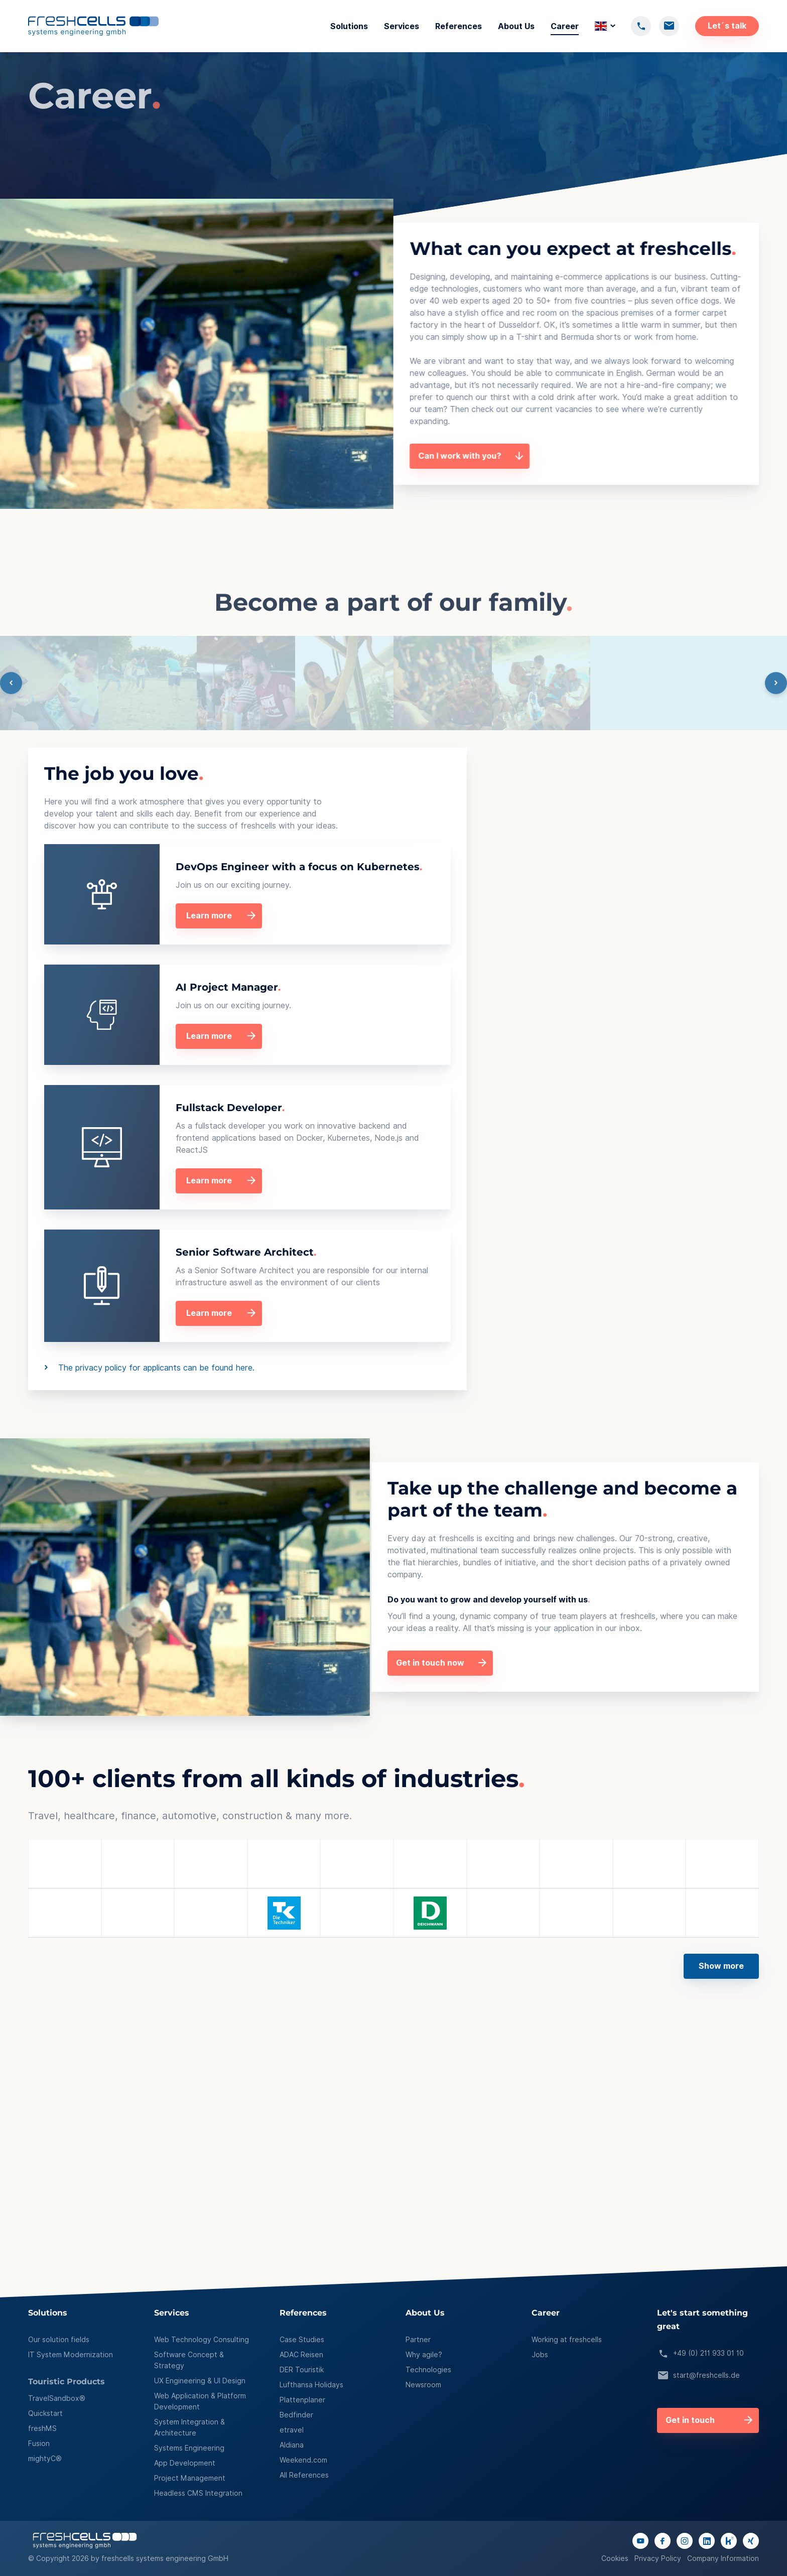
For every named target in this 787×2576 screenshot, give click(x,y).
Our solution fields (58, 2340)
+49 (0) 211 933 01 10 (700, 2354)
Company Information (723, 2558)
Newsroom (423, 2385)
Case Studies (302, 2340)
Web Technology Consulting (201, 2340)
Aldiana (292, 2445)
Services (401, 26)
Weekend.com (303, 2460)
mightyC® (45, 2459)
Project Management (189, 2478)
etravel (292, 2430)
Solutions (349, 26)
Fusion (39, 2443)
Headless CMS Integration (198, 2493)
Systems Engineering (189, 2448)
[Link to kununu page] (729, 2541)
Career (565, 26)
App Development (184, 2463)
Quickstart (45, 2413)
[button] (393, 1958)
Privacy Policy (657, 2558)
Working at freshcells (567, 2340)
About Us (516, 26)
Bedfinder (296, 2415)
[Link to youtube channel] (640, 2541)
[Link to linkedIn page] (707, 2541)
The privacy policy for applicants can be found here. (362, 1368)
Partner (418, 2340)
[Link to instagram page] (685, 2541)
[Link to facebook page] (662, 2541)
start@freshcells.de (698, 2376)
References (458, 26)
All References (304, 2475)
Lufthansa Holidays (311, 2385)
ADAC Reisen (301, 2355)
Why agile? (424, 2355)
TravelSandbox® (56, 2398)
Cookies (614, 2558)
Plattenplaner (302, 2400)
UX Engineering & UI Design (199, 2381)
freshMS (42, 2428)
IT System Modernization (70, 2355)
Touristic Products (66, 2382)
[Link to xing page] (751, 2541)
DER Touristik (302, 2370)
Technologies (428, 2370)
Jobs (540, 2355)
